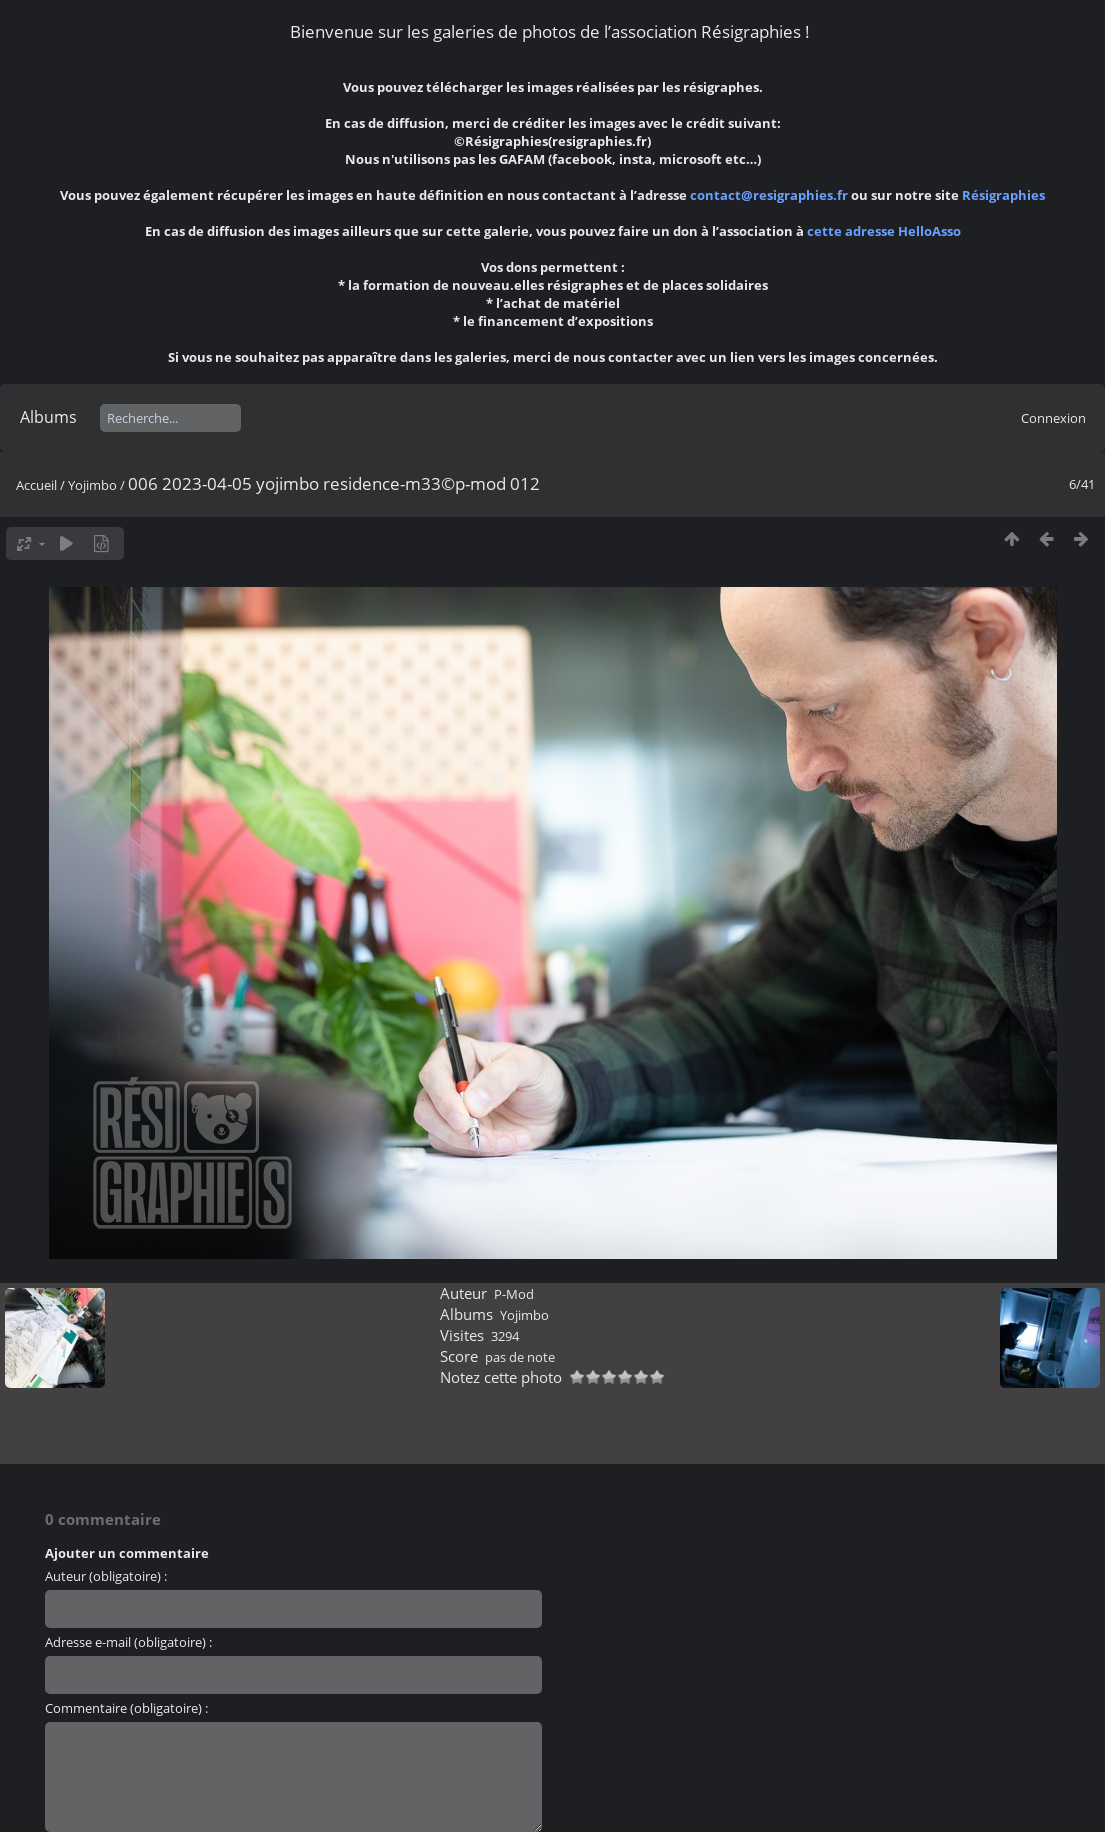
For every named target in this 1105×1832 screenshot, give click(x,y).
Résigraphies (1003, 195)
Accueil (36, 485)
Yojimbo (92, 485)
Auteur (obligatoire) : (106, 1576)
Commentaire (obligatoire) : (126, 1708)
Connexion (1053, 418)
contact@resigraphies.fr (770, 195)
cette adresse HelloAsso (884, 231)
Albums (48, 417)
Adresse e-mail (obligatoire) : (128, 1642)
